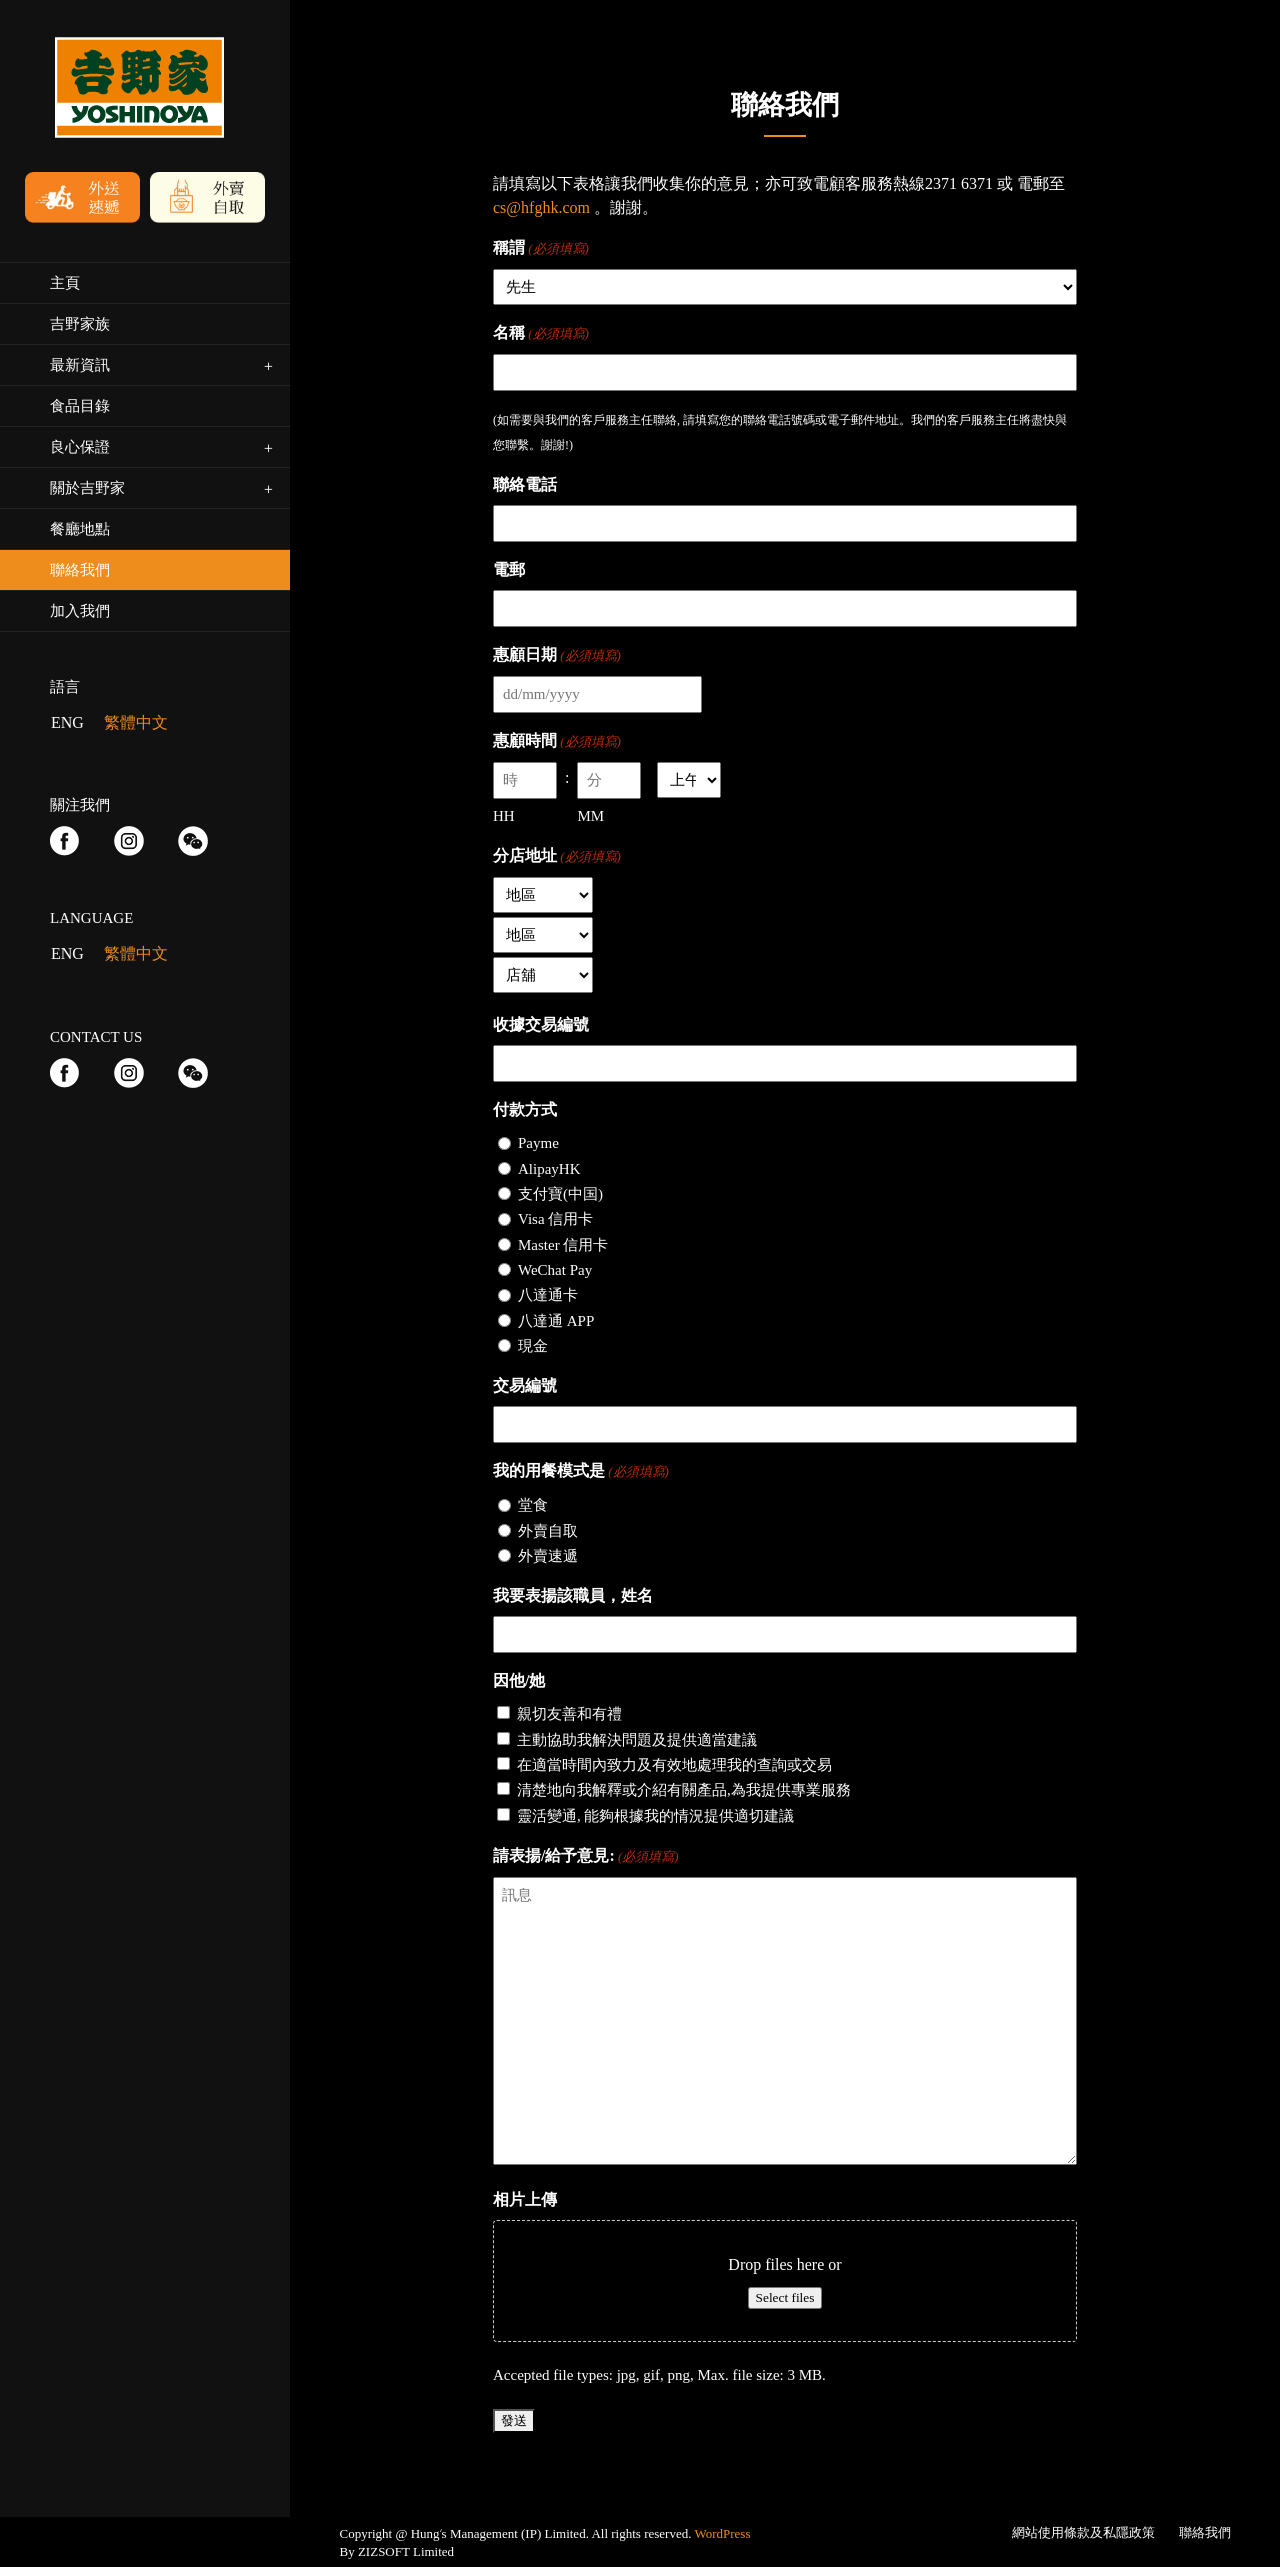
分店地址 (557, 857)
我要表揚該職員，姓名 (573, 1595)
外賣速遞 (548, 1556)
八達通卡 (548, 1295)
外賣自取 (548, 1531)
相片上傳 (525, 2199)
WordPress (722, 2533)
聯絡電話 (525, 484)
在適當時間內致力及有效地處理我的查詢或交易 (674, 1765)
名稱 (541, 334)
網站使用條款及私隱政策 (1083, 2532)
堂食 (533, 1505)
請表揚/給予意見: (586, 1857)
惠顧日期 (557, 656)
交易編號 (525, 1385)
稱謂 (541, 249)
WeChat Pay (555, 1270)
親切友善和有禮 (569, 1714)
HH (504, 816)
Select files (785, 2297)
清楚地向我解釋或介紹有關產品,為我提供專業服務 (684, 1790)
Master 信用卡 (563, 1245)
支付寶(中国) (560, 1194)
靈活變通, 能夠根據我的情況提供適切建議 (656, 1816)
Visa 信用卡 (555, 1219)
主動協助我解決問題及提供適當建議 (637, 1740)
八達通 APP (556, 1321)
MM (590, 816)
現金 (533, 1346)
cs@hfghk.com (541, 207)
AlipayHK (549, 1169)
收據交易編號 (541, 1024)
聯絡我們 (1205, 2532)
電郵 (509, 569)
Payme (538, 1143)
